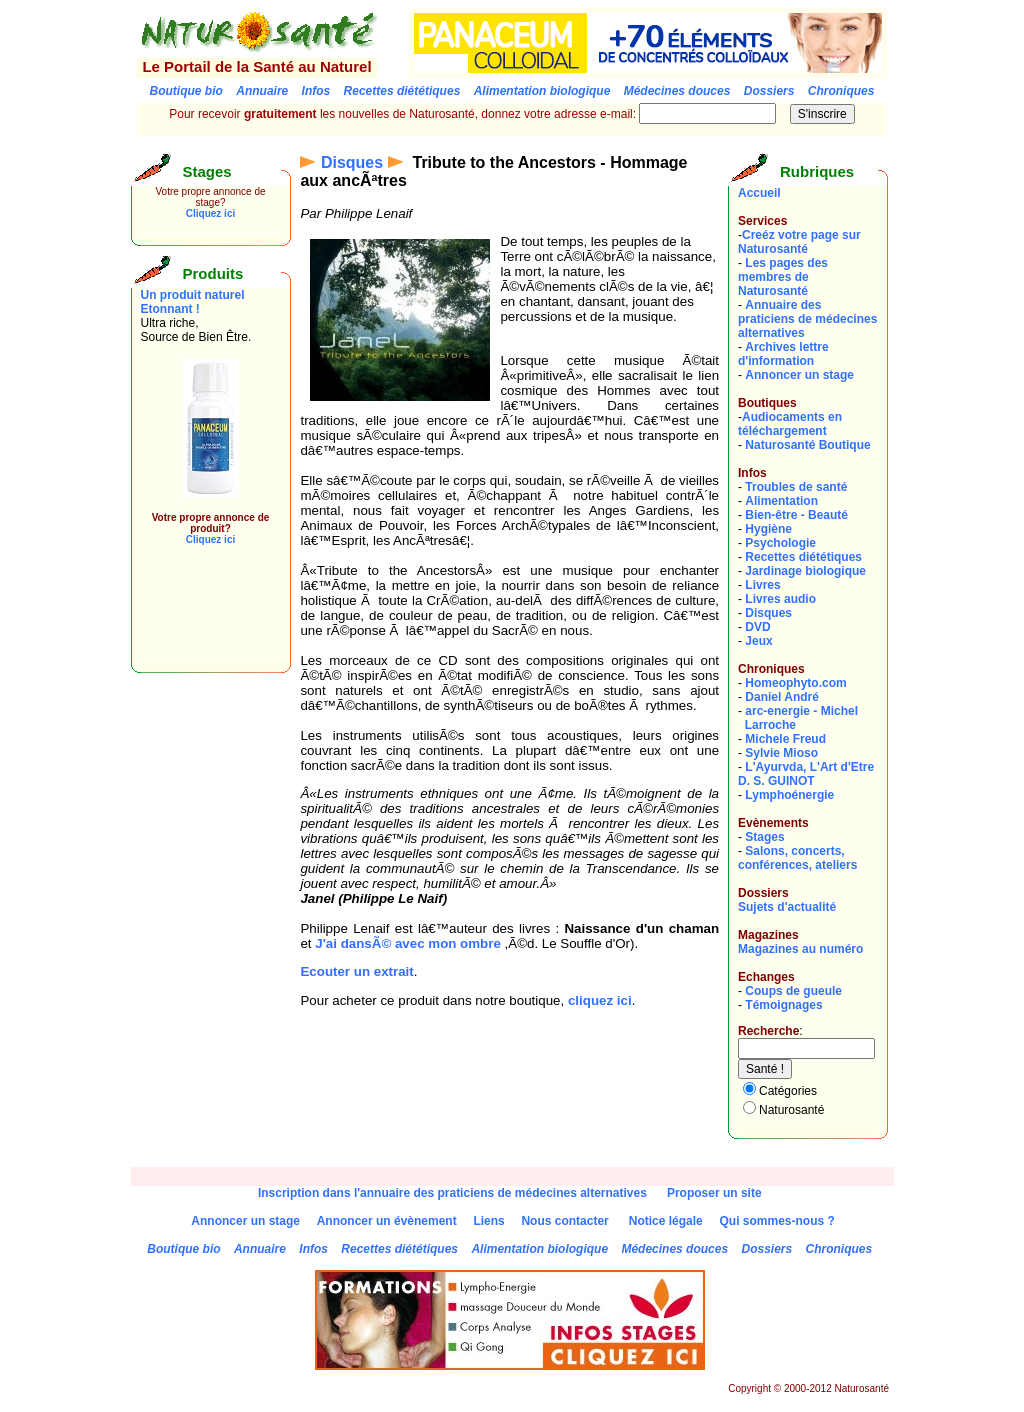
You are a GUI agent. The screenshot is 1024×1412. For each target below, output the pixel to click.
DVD (757, 627)
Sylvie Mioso (781, 753)
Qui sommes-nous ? (776, 1221)
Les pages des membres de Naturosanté (783, 277)
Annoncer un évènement (387, 1221)
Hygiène (768, 529)
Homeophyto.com (795, 683)
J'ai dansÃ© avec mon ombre (408, 943)
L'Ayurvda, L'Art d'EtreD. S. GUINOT (806, 774)
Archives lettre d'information (783, 354)
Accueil (759, 193)
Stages (764, 837)
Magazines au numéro (800, 949)
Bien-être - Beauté (796, 515)
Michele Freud (785, 739)
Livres (762, 585)
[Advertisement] (201, 618)
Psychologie (780, 543)
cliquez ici (600, 1000)
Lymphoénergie (789, 795)
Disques (352, 162)
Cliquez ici (210, 213)
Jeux (758, 641)
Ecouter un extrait (356, 971)
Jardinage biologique (805, 571)
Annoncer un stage (799, 375)
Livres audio (780, 599)
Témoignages (783, 1005)
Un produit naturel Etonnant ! (193, 302)
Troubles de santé (796, 487)
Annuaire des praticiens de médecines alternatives (807, 319)
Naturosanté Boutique (807, 445)
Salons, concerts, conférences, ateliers (797, 858)
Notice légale (666, 1221)
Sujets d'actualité (787, 907)
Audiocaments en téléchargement (790, 424)
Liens (488, 1221)
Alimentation (781, 501)
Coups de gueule (793, 991)
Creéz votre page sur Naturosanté (799, 242)
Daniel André (782, 697)
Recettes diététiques (803, 557)
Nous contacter (564, 1221)
